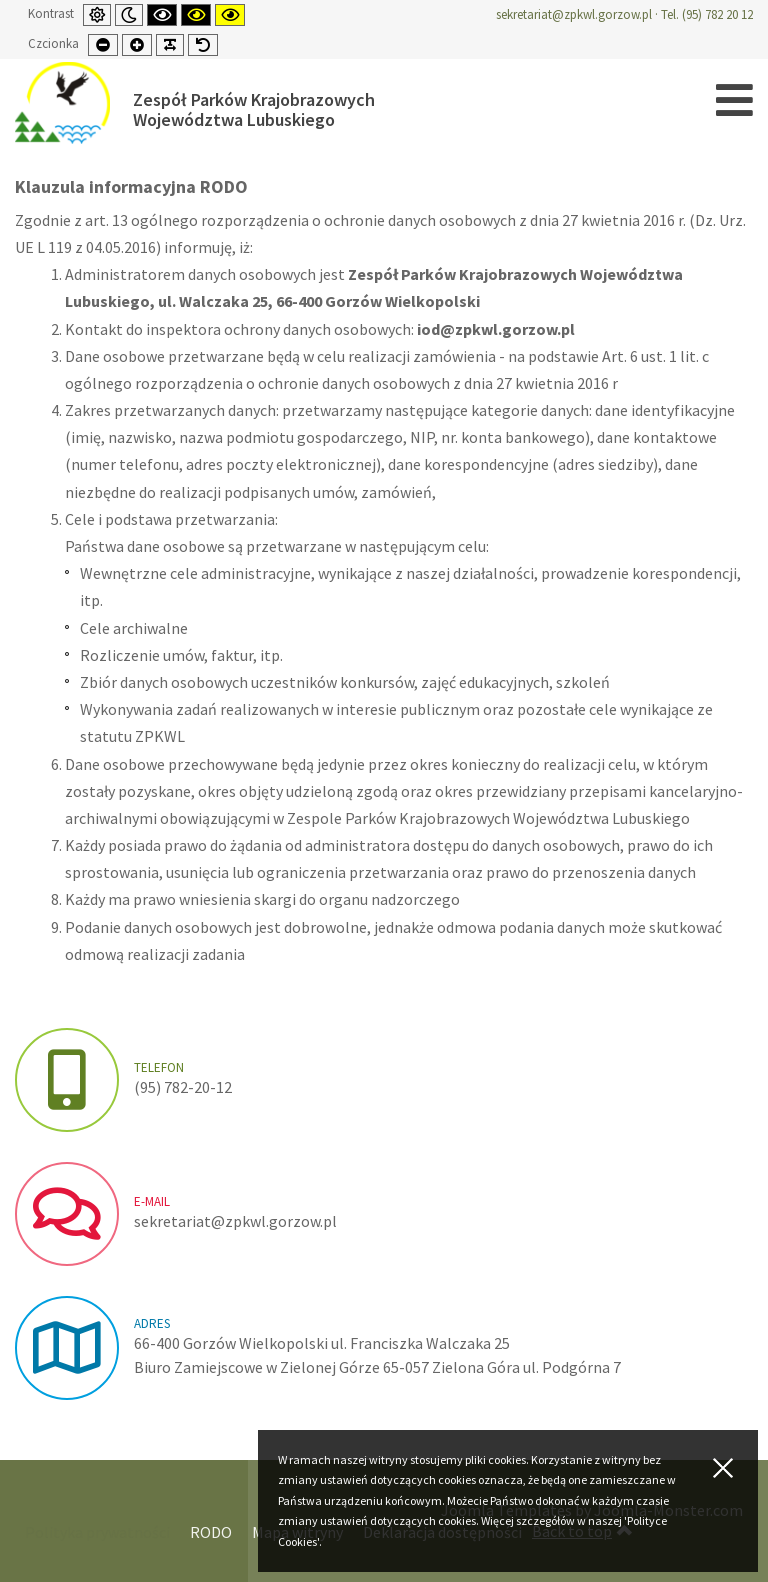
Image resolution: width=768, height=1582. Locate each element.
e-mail (152, 1201)
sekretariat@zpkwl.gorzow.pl (574, 14)
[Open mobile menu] (734, 100)
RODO (211, 1532)
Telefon (159, 1067)
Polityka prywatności (97, 1532)
